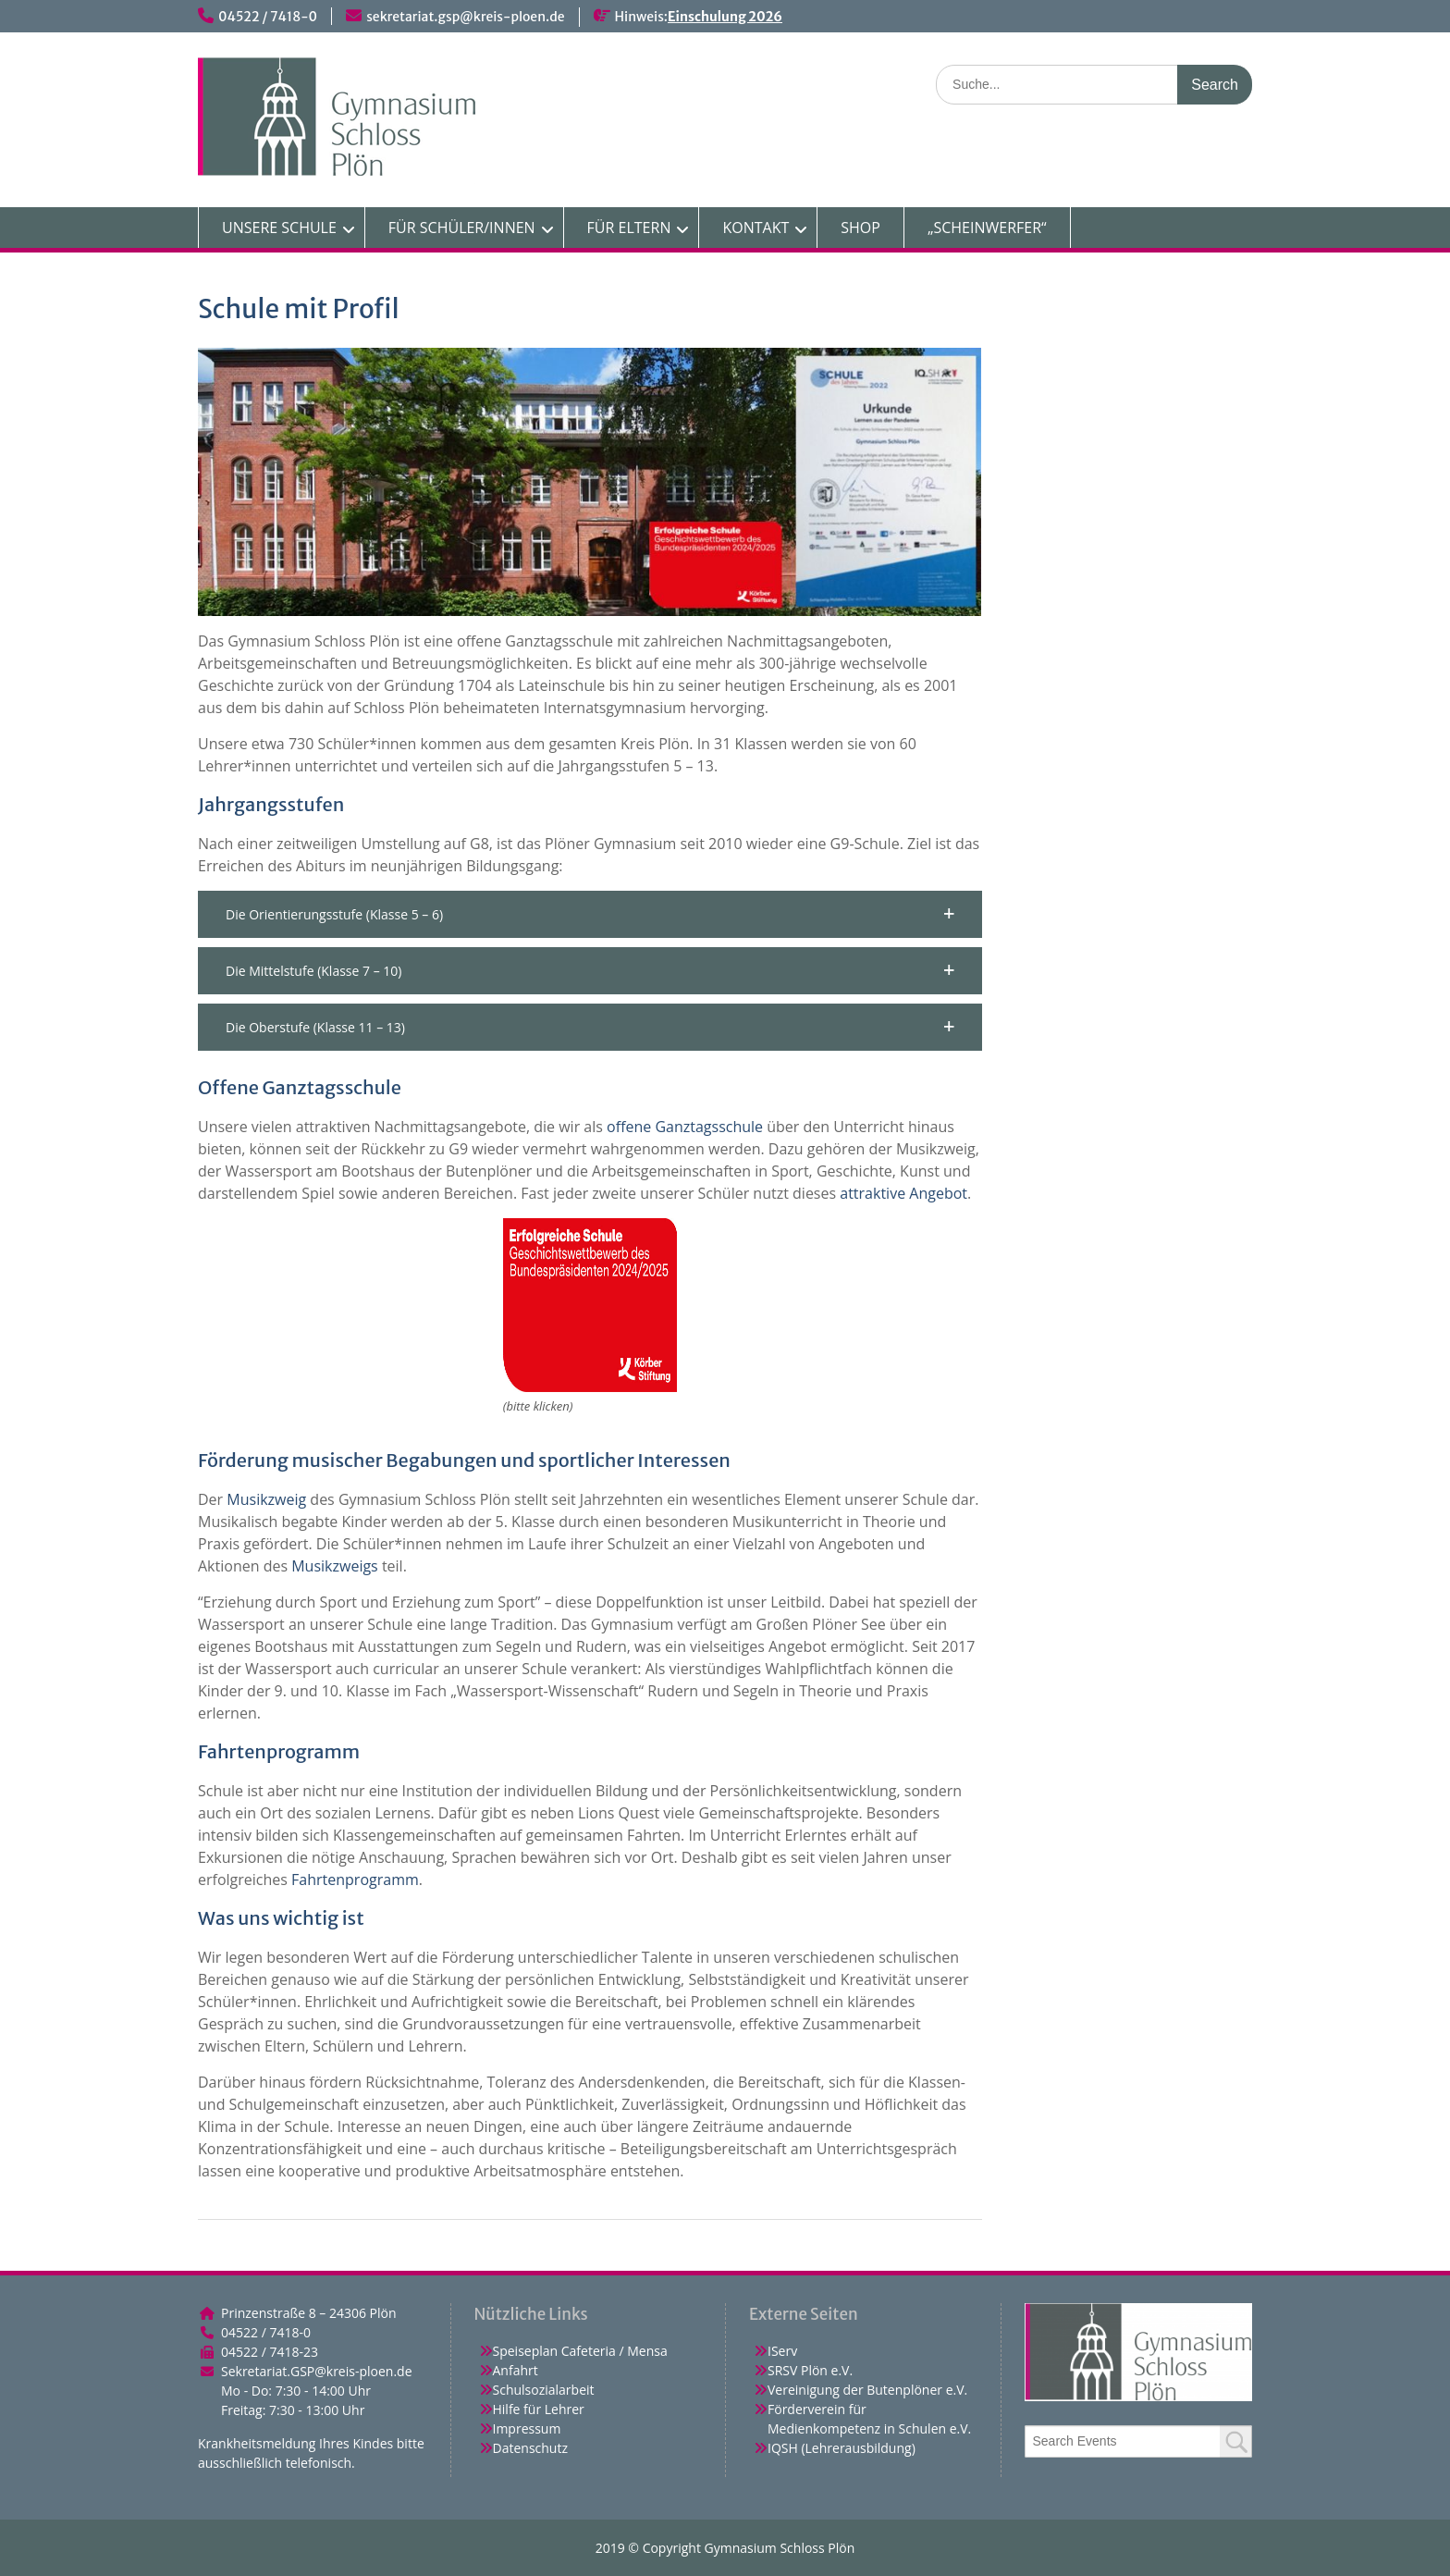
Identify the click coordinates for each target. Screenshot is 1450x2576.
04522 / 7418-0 (267, 16)
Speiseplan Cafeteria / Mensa (580, 2351)
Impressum (527, 2428)
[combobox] (1139, 2441)
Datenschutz (530, 2448)
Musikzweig (266, 1499)
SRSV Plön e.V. (810, 2370)
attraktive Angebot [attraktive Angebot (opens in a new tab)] (903, 1193)
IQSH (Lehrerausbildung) (841, 2448)
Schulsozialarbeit (544, 2389)
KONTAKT (755, 227)
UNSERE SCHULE (279, 227)
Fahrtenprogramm (355, 1879)
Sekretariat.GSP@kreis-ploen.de (316, 2371)
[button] (590, 914)
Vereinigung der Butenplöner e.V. (867, 2389)
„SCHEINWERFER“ (987, 227)
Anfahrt (515, 2370)
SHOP (860, 227)
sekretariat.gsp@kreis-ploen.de (465, 16)
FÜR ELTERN (629, 227)
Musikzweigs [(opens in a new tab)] (334, 1566)
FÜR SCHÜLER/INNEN (461, 227)
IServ (782, 2351)
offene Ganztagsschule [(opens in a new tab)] (685, 1126)
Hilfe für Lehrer (538, 2409)
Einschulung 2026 (725, 16)
